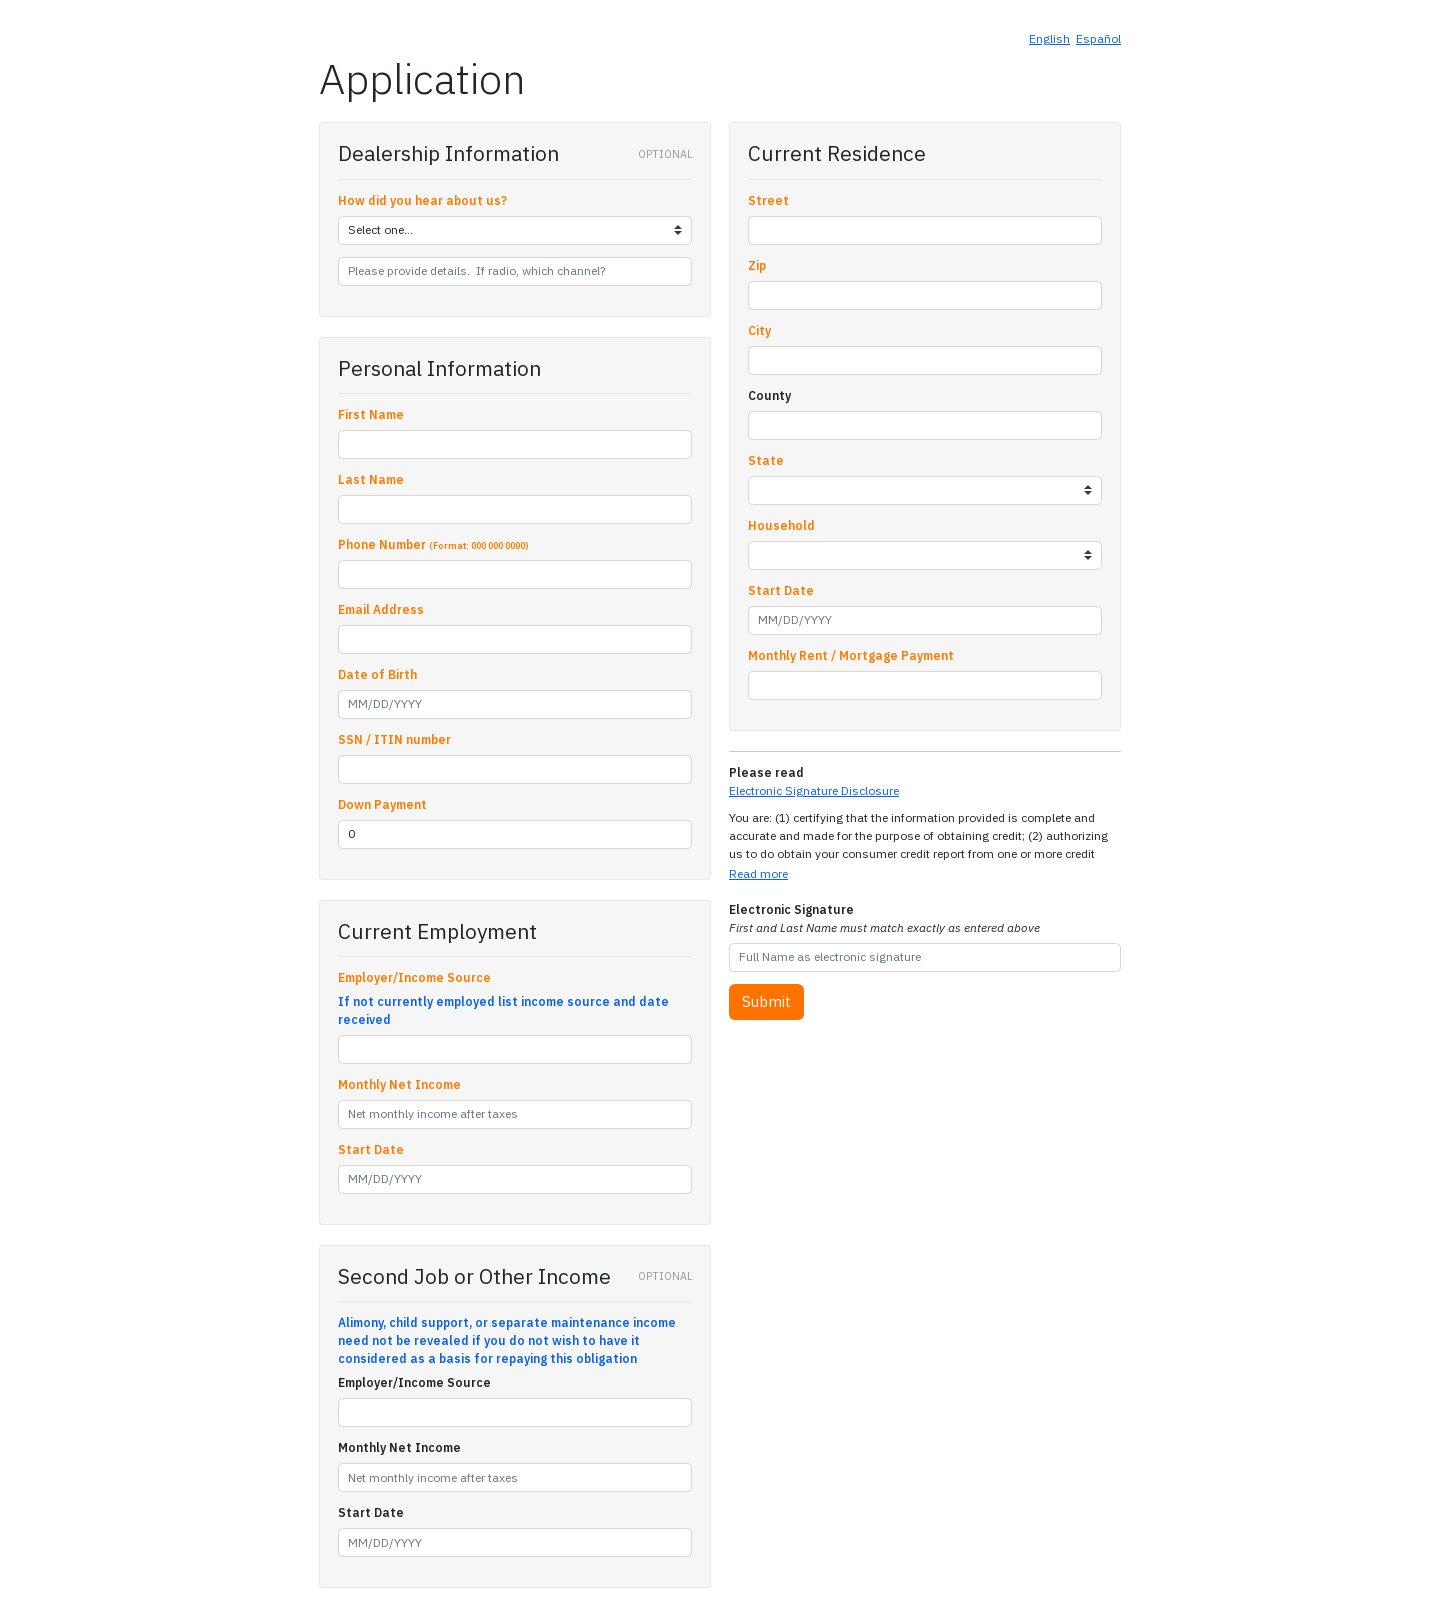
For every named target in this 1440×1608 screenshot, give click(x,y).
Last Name (371, 479)
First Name (371, 414)
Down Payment (382, 804)
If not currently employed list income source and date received (503, 1010)
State (766, 460)
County (769, 395)
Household (781, 525)
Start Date (371, 1149)
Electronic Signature (884, 918)
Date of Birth (377, 674)
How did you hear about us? (422, 200)
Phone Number (433, 544)
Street (768, 200)
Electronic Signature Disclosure (814, 790)
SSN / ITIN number (394, 739)
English (1049, 38)
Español (1098, 38)
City (759, 330)
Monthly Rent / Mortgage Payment (851, 655)
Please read (766, 772)
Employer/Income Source (414, 977)
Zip (757, 265)
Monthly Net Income (399, 1084)
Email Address (381, 609)
